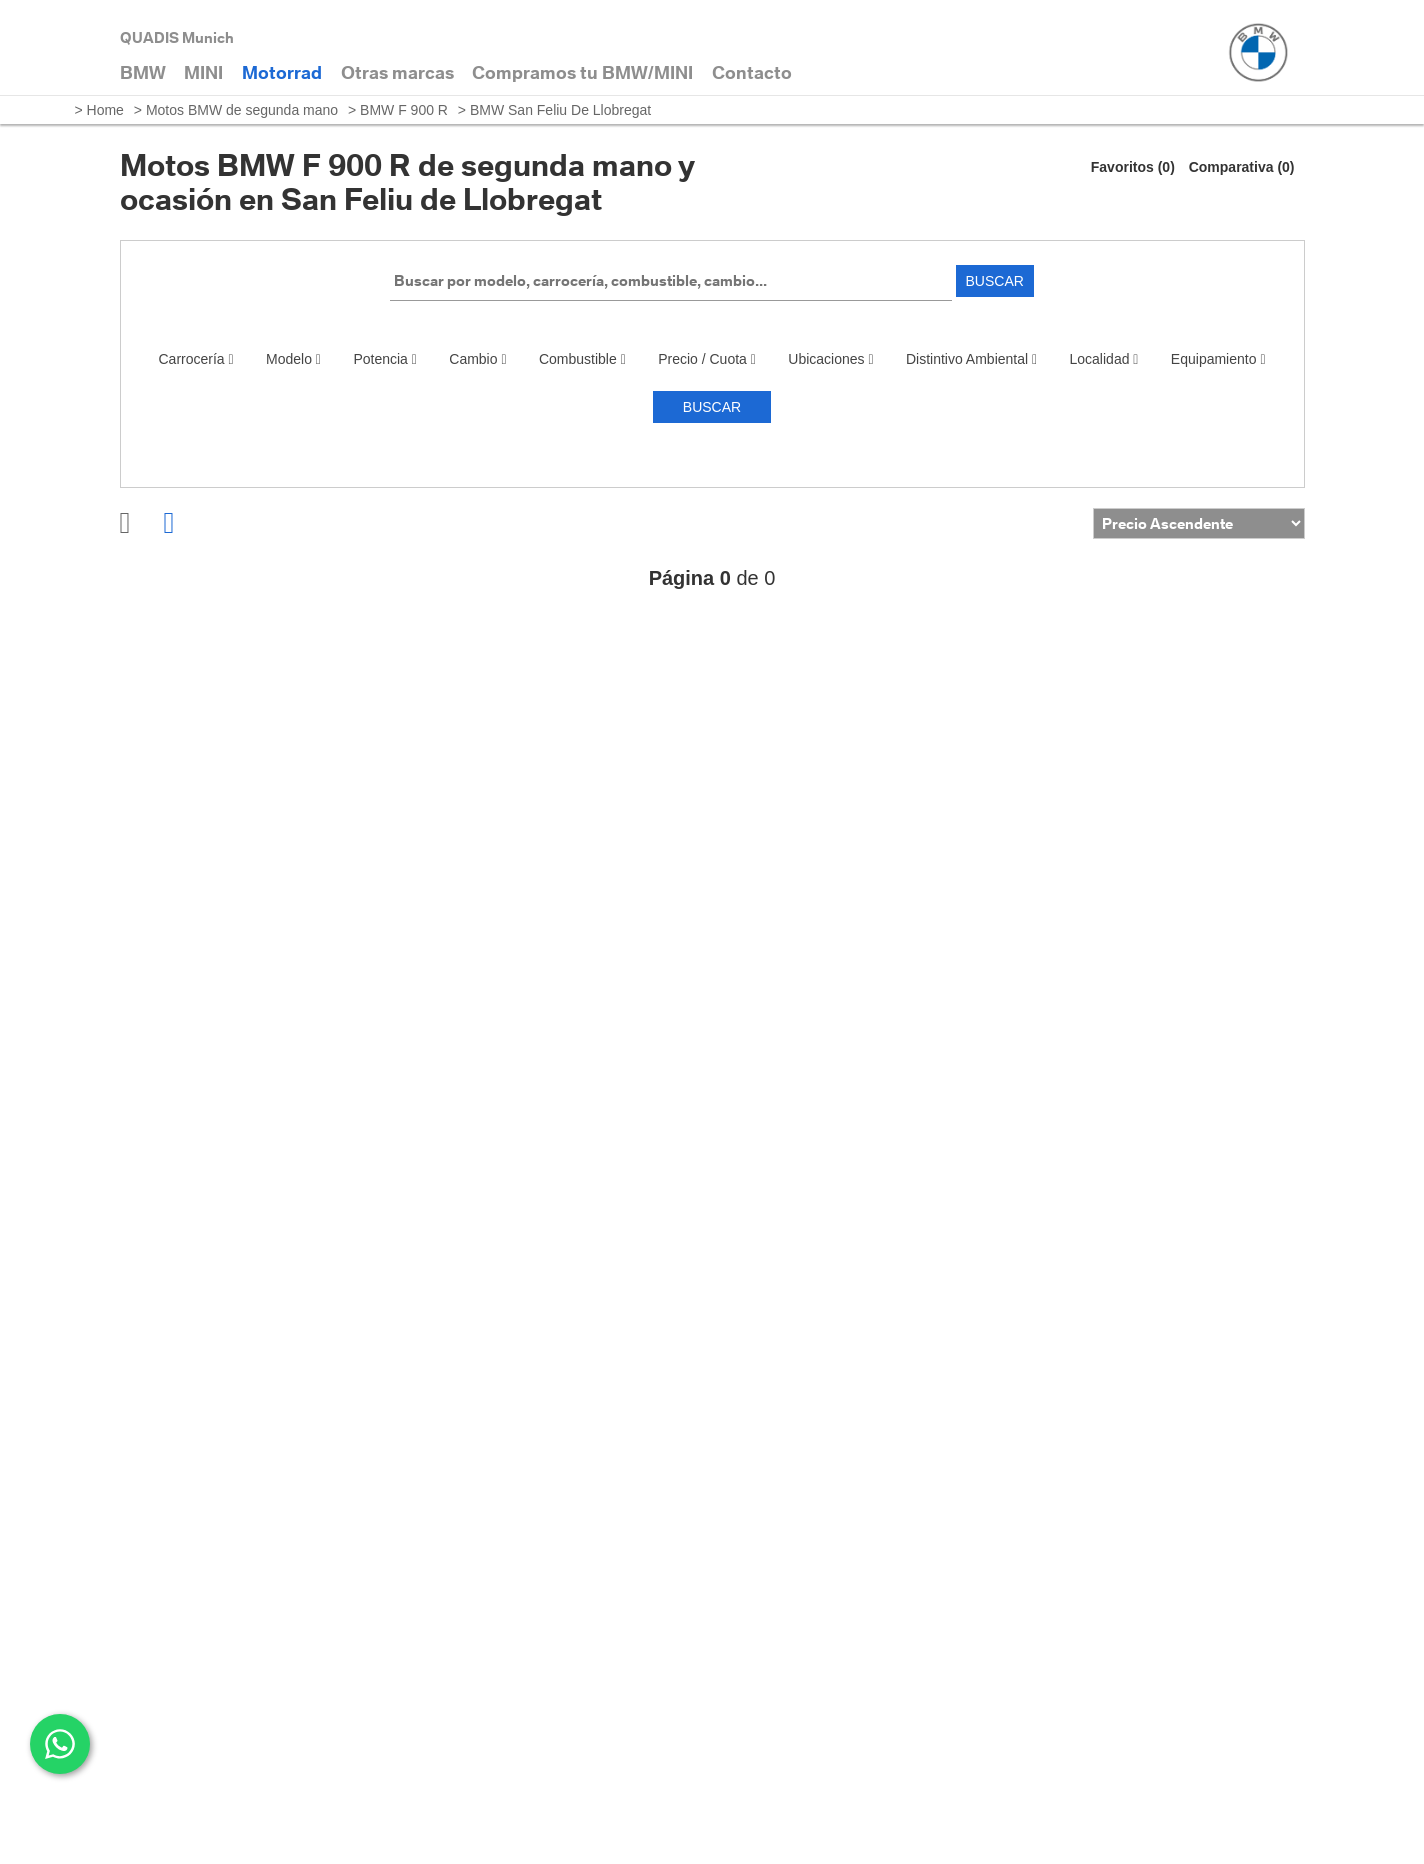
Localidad (1104, 359)
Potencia (385, 359)
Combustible (582, 359)
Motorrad (282, 72)
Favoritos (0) (1133, 167)
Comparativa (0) (1242, 167)
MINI (203, 72)
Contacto (752, 72)
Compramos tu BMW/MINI (582, 72)
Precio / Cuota (707, 359)
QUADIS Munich (177, 37)
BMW (143, 72)
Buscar (995, 281)
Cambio (477, 359)
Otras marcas (397, 72)
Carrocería (196, 359)
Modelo (293, 359)
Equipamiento (1218, 359)
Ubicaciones (830, 359)
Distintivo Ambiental (971, 359)
